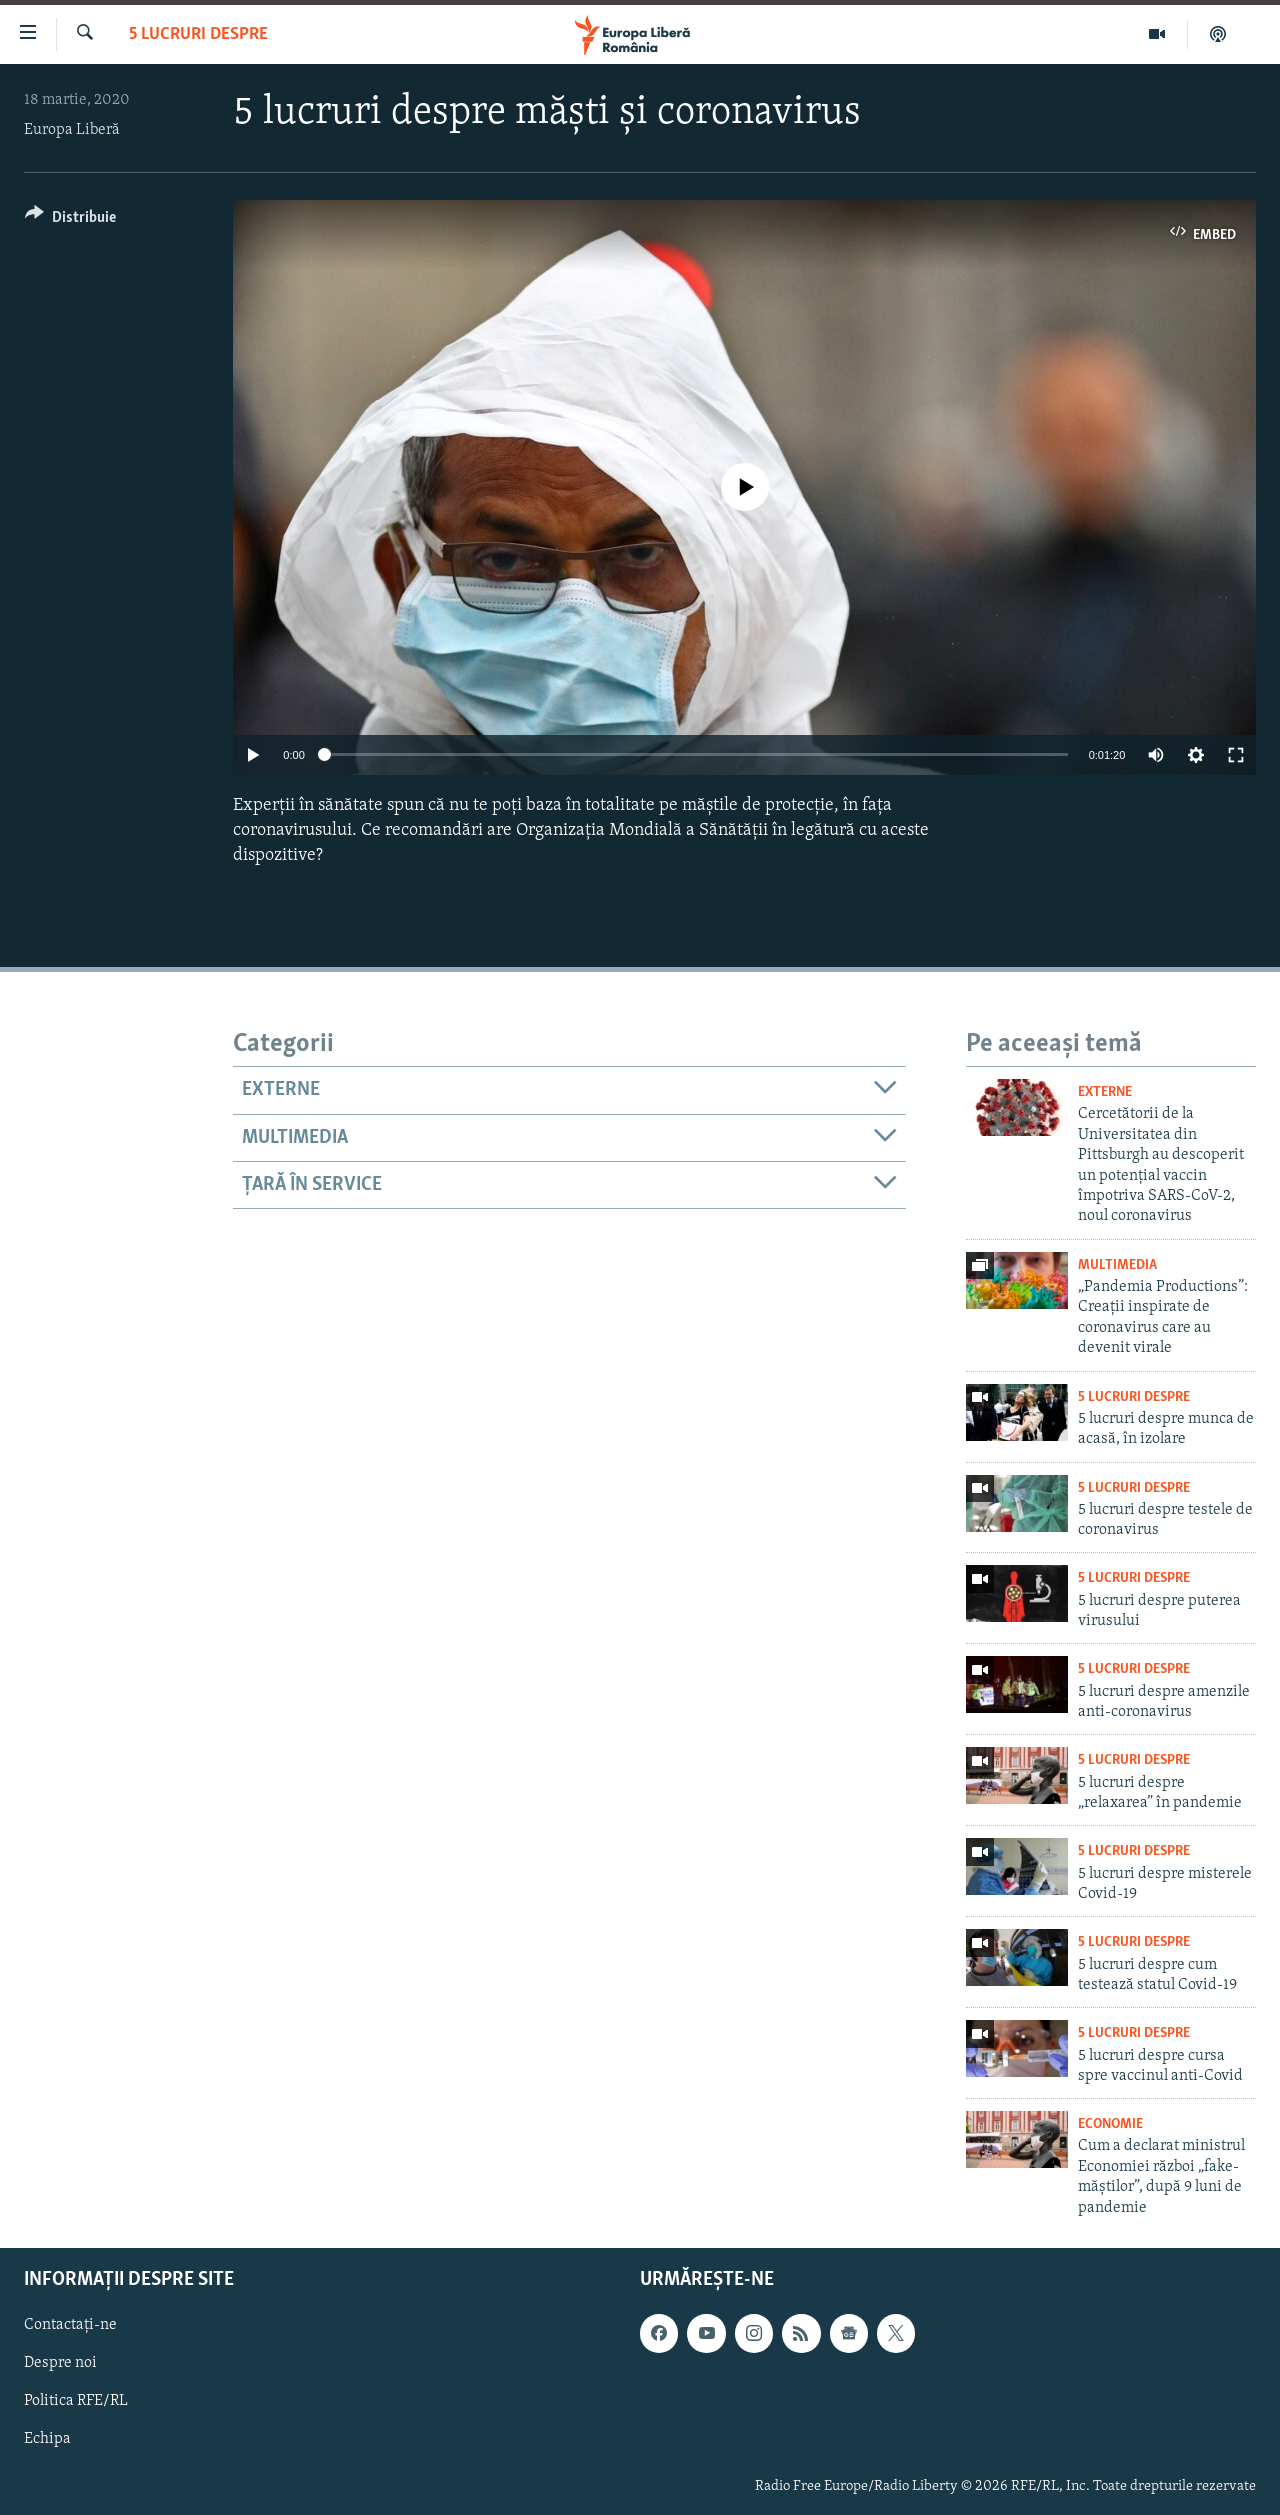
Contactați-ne (70, 2325)
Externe (1105, 1092)
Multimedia (1117, 1265)
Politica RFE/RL (76, 2401)
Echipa (47, 2440)
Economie (1110, 2124)
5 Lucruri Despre (198, 34)
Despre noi (60, 2363)
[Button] (70, 220)
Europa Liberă (72, 130)
